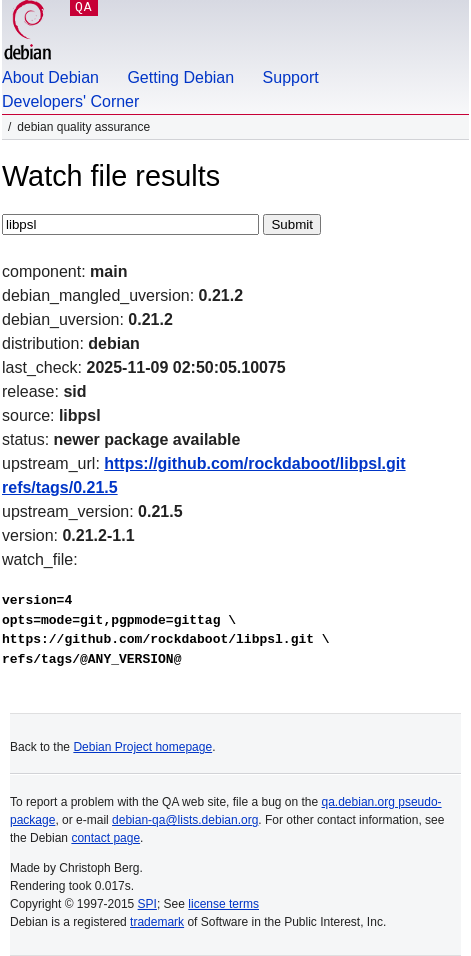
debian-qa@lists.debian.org (185, 820)
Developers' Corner (70, 101)
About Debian (50, 77)
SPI (147, 904)
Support (291, 77)
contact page (105, 838)
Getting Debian (180, 77)
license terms (223, 904)
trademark (157, 922)
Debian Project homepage (142, 747)
